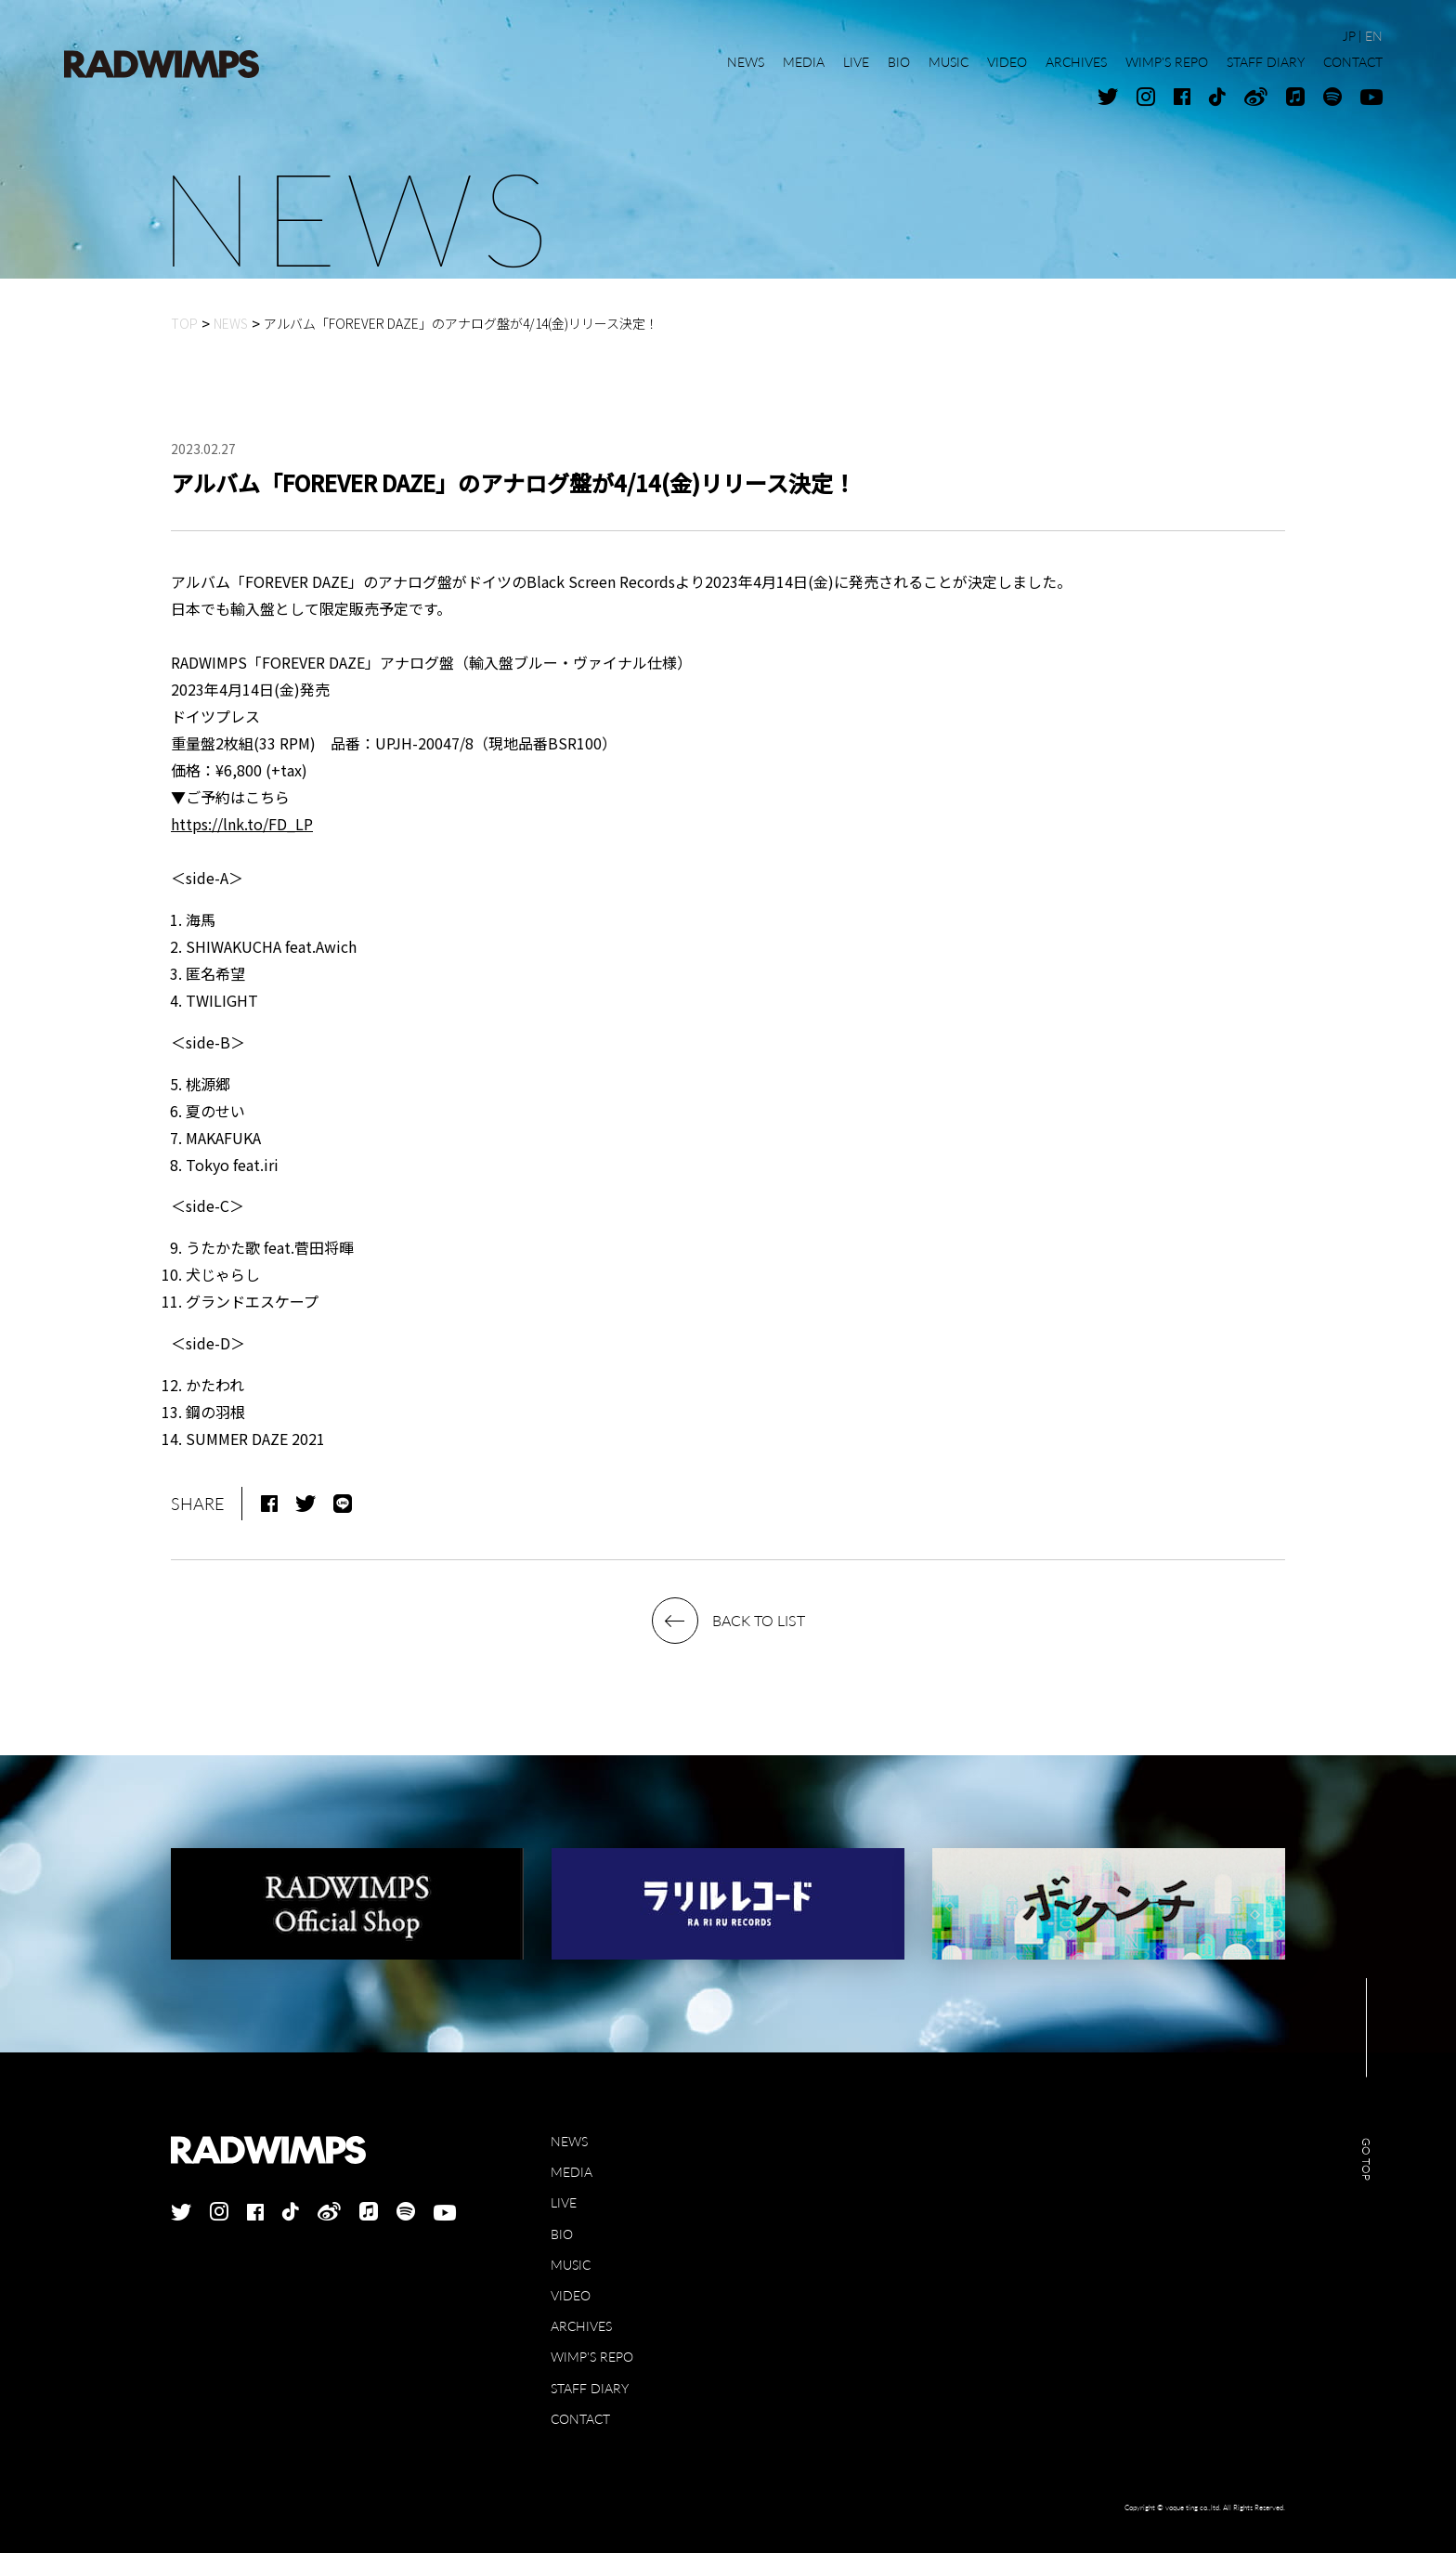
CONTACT (580, 2419)
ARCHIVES (581, 2326)
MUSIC (571, 2265)
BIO (562, 2234)
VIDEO (571, 2295)
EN (1374, 36)
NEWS (569, 2141)
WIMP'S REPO (592, 2356)
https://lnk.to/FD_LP (242, 824)
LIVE (564, 2202)
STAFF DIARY (590, 2388)
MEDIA (571, 2172)
